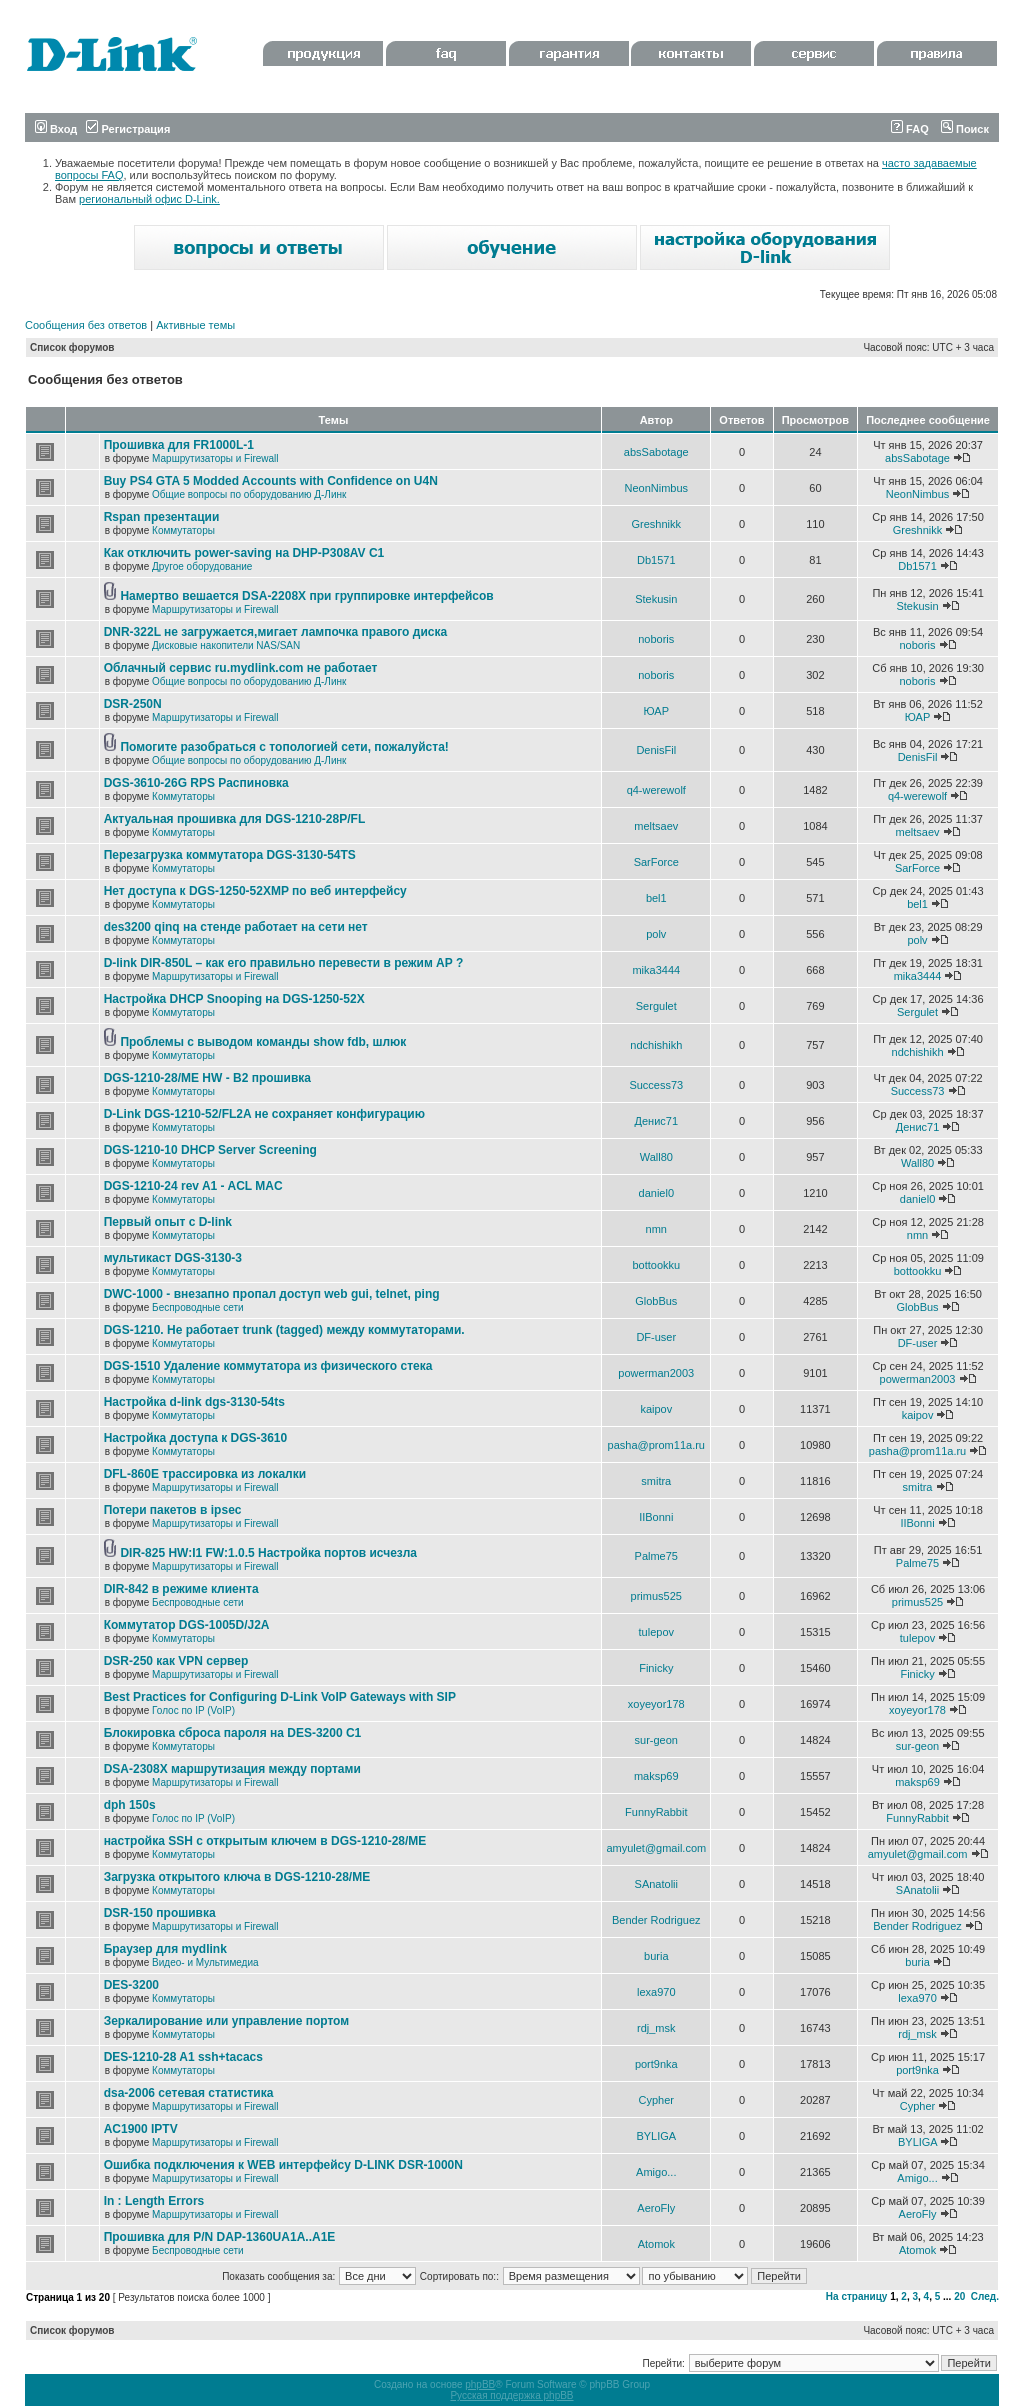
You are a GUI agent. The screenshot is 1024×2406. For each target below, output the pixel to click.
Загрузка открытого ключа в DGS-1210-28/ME (237, 1877)
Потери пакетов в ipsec (173, 1510)
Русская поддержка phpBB (511, 2395)
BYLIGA (656, 2136)
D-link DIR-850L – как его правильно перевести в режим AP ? (284, 963)
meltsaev (656, 826)
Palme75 (656, 1556)
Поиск (965, 129)
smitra (656, 1481)
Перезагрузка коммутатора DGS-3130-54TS (230, 855)
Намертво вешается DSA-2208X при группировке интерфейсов (306, 596)
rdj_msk (656, 2028)
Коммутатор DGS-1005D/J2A (187, 1625)
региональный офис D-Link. (149, 199)
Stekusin (656, 599)
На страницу (857, 2296)
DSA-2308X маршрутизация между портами (232, 1769)
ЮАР (656, 711)
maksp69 (656, 1776)
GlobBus (656, 1301)
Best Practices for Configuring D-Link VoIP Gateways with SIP (280, 1697)
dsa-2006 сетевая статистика (189, 2093)
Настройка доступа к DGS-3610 (196, 1438)
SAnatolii (656, 1884)
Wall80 (656, 1157)
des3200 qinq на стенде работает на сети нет (236, 927)
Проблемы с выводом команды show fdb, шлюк (263, 1042)
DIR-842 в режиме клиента (181, 1589)
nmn (656, 1229)
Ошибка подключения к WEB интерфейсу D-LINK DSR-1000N (283, 2165)
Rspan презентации (162, 517)
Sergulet (656, 1006)
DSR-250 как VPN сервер (176, 1661)
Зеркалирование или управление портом (227, 2021)
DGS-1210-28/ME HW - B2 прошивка (207, 1078)
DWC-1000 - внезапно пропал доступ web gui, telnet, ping (272, 1294)
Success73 (656, 1085)
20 (959, 2296)
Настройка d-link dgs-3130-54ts (194, 1402)
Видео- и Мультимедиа (205, 1962)
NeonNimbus (656, 488)
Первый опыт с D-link (168, 1222)
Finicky (656, 1668)
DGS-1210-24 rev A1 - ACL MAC (193, 1186)
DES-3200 (131, 1985)
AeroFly (656, 2208)
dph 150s (130, 1805)
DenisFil (656, 750)
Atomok (656, 2244)
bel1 (656, 898)
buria (656, 1956)
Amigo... (656, 2172)
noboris (656, 639)
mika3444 (656, 970)
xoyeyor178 (656, 1704)
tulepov (656, 1632)
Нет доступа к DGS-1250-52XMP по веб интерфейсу (255, 891)
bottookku (656, 1265)
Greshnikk (657, 524)
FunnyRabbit (656, 1812)
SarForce (656, 862)
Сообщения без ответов (86, 325)
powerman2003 (656, 1373)
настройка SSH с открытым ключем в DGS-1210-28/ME (265, 1841)
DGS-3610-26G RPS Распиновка (196, 783)
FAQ (910, 129)
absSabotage (656, 452)
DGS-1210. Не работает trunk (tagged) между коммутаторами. (284, 1330)
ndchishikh (656, 1045)
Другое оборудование (202, 566)
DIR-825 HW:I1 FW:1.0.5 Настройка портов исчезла (268, 1553)
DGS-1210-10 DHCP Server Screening (210, 1150)
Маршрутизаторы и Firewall (215, 458)
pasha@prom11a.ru (656, 1445)
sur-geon (656, 1740)
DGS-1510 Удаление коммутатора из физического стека (268, 1366)
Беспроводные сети (197, 1307)
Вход (56, 129)
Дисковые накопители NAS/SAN (226, 645)
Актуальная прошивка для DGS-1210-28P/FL (235, 819)
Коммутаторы (183, 530)
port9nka (656, 2064)
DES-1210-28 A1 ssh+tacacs (183, 2057)
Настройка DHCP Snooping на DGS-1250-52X (234, 999)
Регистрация (128, 129)
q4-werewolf (656, 790)
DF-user (656, 1337)
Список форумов (72, 347)
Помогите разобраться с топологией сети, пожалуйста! (284, 747)
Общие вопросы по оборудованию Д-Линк (249, 494)
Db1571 (656, 560)
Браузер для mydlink (165, 1949)
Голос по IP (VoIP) (193, 1710)
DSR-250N (133, 704)
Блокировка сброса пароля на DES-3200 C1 (233, 1733)
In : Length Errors (154, 2201)
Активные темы (195, 325)
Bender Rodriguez (656, 1920)
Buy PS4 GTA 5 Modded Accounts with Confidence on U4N (271, 481)
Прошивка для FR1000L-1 (179, 445)
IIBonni (656, 1517)
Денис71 (657, 1121)
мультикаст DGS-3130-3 (173, 1258)
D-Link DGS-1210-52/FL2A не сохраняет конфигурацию (264, 1114)
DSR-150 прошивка (160, 1913)
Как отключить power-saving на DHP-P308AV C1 (244, 553)
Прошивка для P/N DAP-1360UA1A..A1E (220, 2237)
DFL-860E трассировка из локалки (205, 1474)
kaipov (656, 1409)
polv (656, 934)
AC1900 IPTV (141, 2129)
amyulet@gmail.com (656, 1848)
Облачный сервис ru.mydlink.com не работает (241, 668)
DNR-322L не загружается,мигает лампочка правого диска (276, 632)
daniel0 (656, 1193)
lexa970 (656, 1992)
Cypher (656, 2100)
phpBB (480, 2384)
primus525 (656, 1596)
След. (985, 2296)
